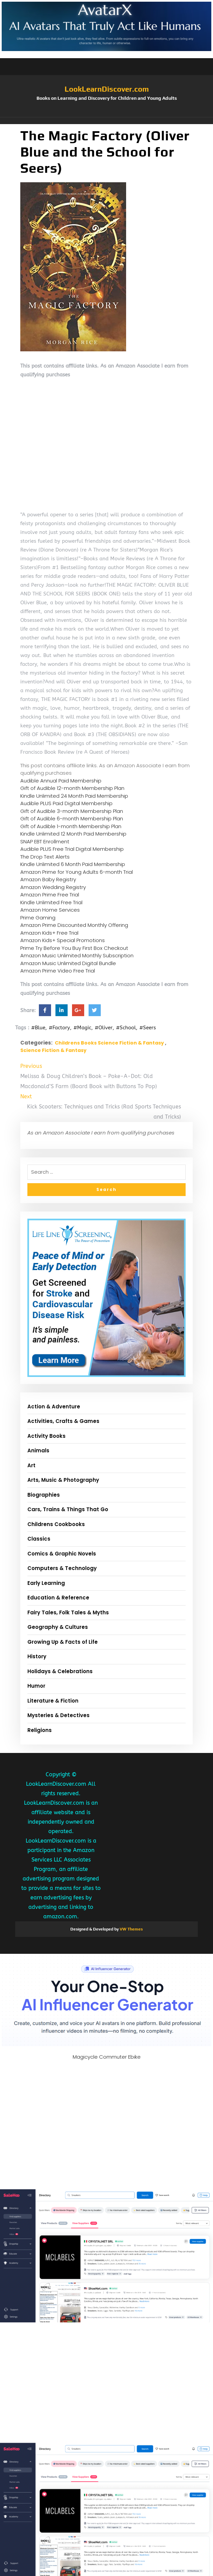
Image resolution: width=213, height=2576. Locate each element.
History (36, 1656)
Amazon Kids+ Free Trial (49, 932)
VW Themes (131, 1929)
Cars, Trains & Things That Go (67, 1509)
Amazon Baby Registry (48, 879)
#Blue (38, 1028)
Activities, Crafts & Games (63, 1421)
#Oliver (104, 1028)
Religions (39, 1730)
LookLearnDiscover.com (107, 89)
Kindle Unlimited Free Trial (51, 902)
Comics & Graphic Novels (61, 1553)
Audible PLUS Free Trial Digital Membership (72, 848)
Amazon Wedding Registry (53, 887)
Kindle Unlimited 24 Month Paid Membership (74, 795)
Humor (36, 1685)
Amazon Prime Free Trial (49, 894)
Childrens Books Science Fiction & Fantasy (109, 1042)
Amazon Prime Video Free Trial (57, 970)
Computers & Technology (62, 1568)
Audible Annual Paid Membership (60, 780)
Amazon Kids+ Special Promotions (62, 940)
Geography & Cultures (57, 1627)
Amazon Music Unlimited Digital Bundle (68, 963)
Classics (38, 1538)
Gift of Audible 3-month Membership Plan (71, 811)
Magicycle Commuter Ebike (107, 2056)
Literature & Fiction (52, 1700)
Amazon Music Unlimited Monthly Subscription (77, 955)
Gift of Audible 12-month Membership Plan (72, 788)
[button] (106, 120)
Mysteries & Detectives (58, 1715)
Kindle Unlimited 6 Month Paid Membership (72, 864)
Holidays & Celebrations (60, 1671)
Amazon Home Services (50, 909)
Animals (38, 1450)
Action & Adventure (53, 1406)
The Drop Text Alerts (45, 856)
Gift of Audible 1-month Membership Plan (70, 826)
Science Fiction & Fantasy (53, 1050)
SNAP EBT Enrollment (44, 841)
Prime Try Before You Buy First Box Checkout (74, 948)
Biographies (43, 1494)
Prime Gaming (37, 917)
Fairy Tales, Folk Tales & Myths (68, 1612)
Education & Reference (58, 1597)
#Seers (147, 1028)
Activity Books (46, 1435)
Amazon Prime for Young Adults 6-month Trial (76, 871)
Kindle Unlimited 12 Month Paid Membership (73, 833)
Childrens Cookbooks (56, 1524)
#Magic (82, 1028)
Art (31, 1465)
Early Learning (46, 1583)
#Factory (59, 1028)
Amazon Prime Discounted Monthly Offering (74, 925)
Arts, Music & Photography (63, 1479)
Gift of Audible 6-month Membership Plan (71, 818)
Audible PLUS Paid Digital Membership (66, 803)
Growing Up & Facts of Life (62, 1641)
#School (126, 1028)
